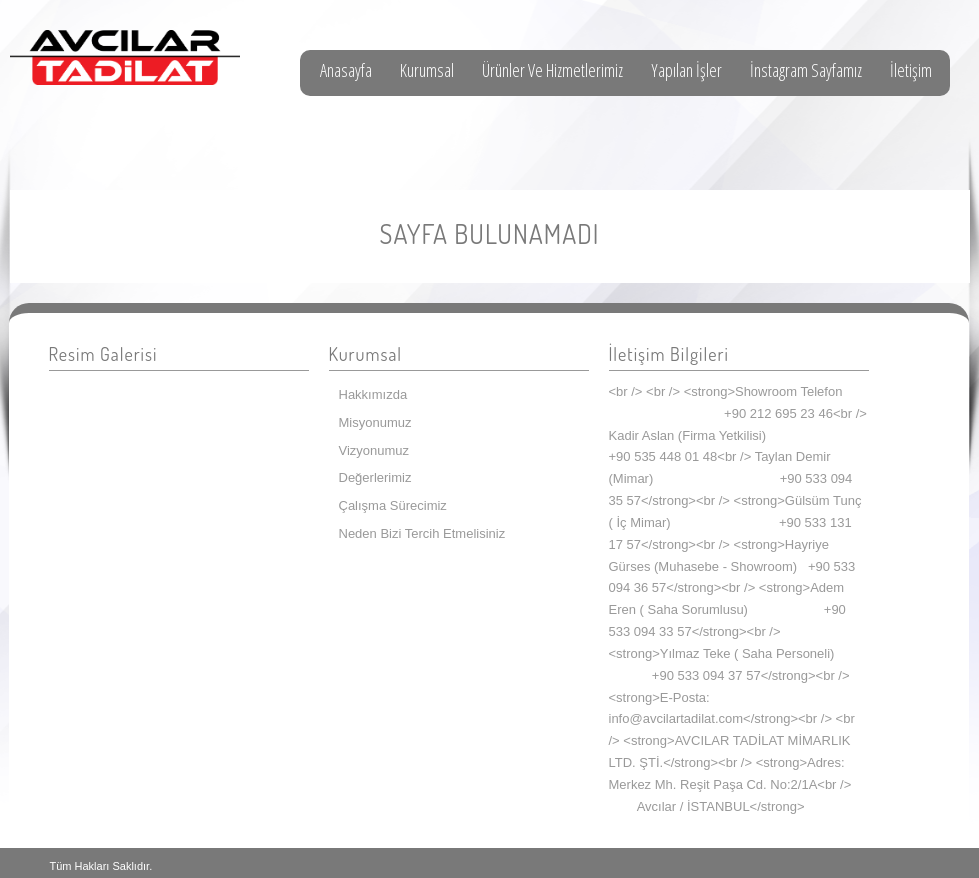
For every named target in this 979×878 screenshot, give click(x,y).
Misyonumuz (375, 422)
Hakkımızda (373, 394)
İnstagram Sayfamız (806, 70)
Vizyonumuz (374, 450)
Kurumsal (427, 70)
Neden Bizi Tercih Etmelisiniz (422, 533)
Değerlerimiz (375, 477)
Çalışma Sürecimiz (393, 505)
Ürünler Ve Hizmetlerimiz (552, 70)
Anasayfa (346, 70)
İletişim (911, 70)
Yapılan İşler (686, 70)
